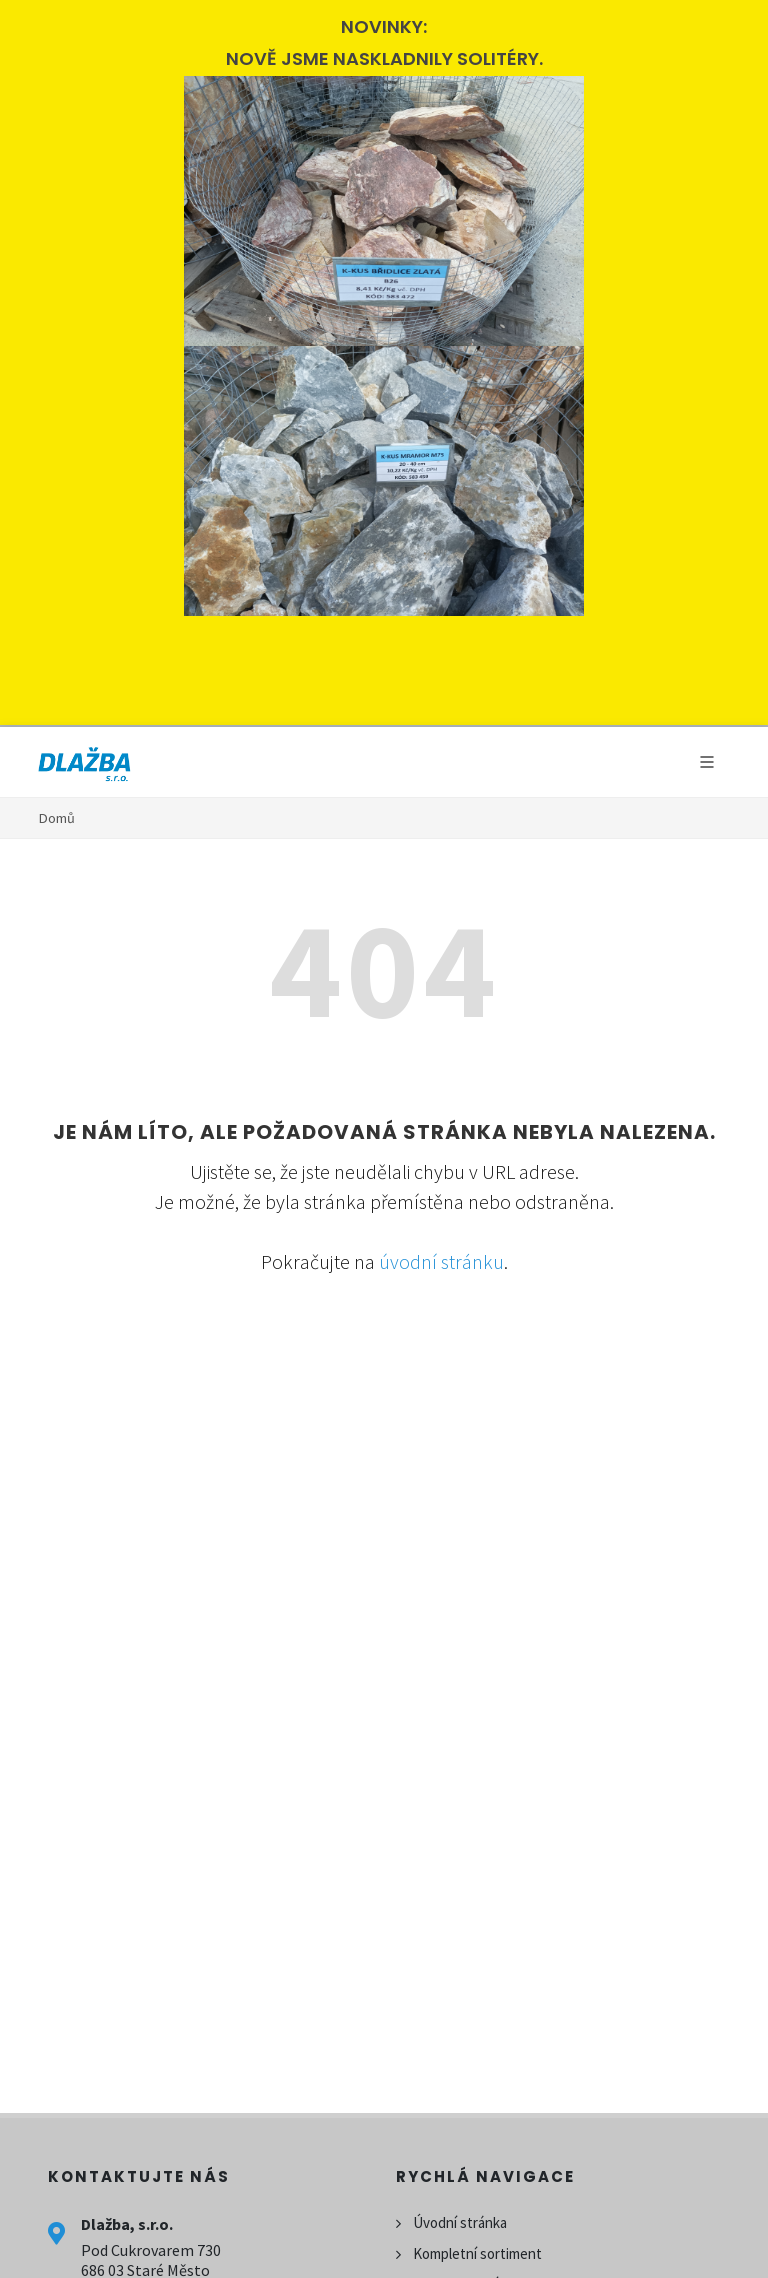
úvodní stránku (441, 1261)
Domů (57, 818)
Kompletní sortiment (477, 2253)
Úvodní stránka (460, 2222)
